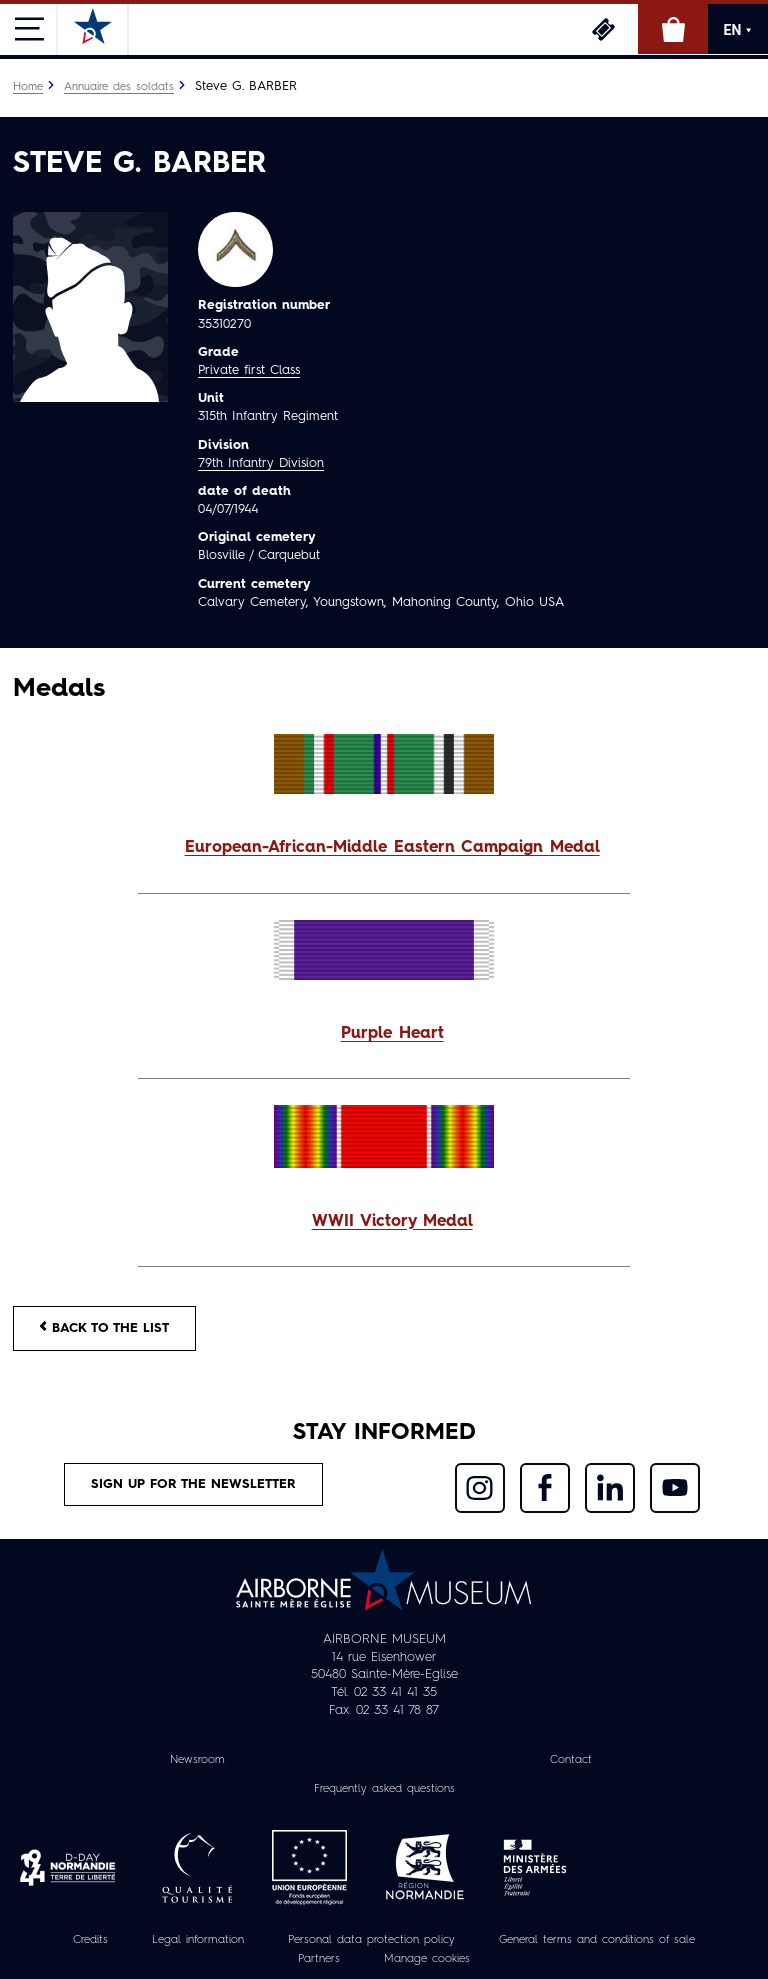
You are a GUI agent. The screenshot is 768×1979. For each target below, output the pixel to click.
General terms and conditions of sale (597, 1940)
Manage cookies (427, 1959)
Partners (319, 1959)
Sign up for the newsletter (193, 1484)
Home (28, 87)
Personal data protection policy (371, 1940)
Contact (571, 1760)
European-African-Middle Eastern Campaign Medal (392, 848)
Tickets (603, 29)
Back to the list (104, 1327)
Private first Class (249, 370)
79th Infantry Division (261, 463)
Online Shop (673, 29)
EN (738, 30)
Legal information (198, 1940)
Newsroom (197, 1760)
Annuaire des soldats (119, 87)
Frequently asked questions (384, 1789)
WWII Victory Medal (392, 1222)
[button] (384, 848)
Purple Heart (392, 1034)
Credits (90, 1940)
